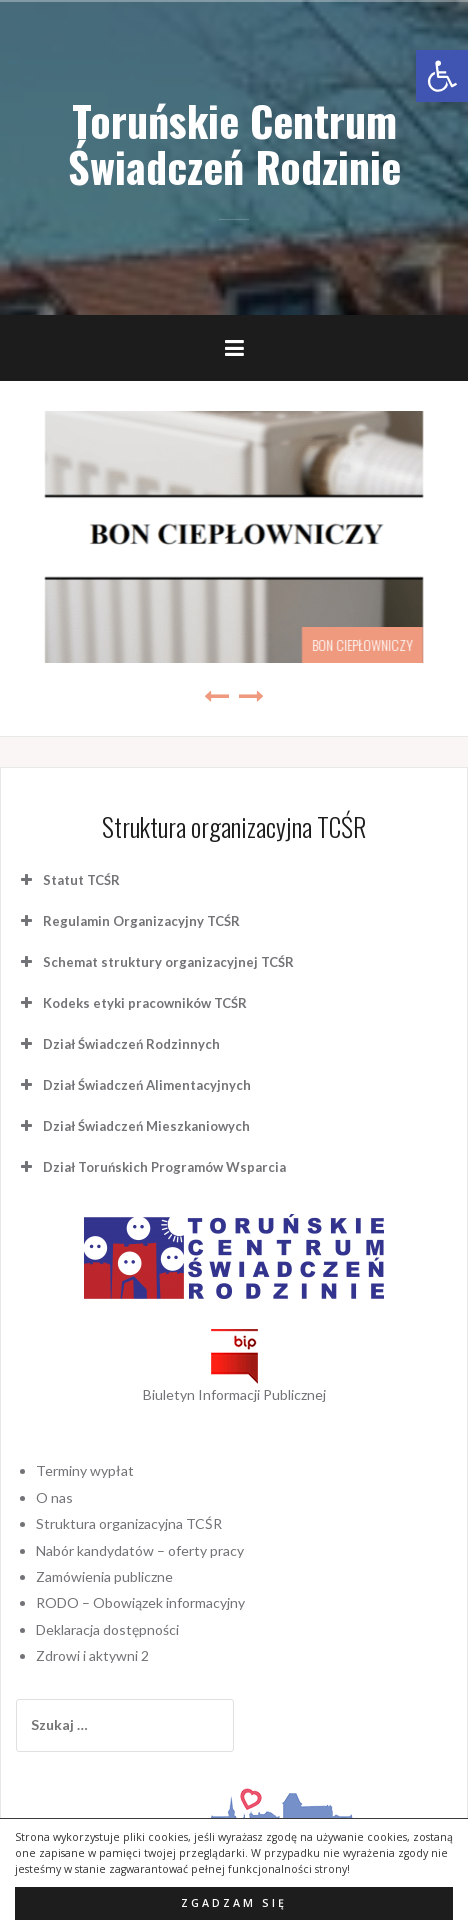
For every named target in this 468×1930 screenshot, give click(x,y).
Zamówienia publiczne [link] (104, 1491)
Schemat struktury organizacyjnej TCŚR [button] (155, 877)
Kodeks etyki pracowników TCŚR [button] (131, 918)
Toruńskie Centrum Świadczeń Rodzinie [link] (234, 143)
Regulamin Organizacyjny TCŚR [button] (128, 836)
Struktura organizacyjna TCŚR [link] (129, 1438)
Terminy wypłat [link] (85, 1385)
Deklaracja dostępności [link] (107, 1544)
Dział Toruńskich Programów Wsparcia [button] (151, 1082)
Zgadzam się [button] (234, 1903)
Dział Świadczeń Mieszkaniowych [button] (133, 1041)
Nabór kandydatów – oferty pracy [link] (140, 1465)
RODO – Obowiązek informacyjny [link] (140, 1517)
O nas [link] (54, 1412)
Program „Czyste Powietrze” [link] (344, 559)
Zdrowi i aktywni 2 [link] (92, 1570)
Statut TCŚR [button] (68, 795)
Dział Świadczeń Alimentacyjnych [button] (133, 1000)
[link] (442, 76)
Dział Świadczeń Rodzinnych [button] (118, 959)
